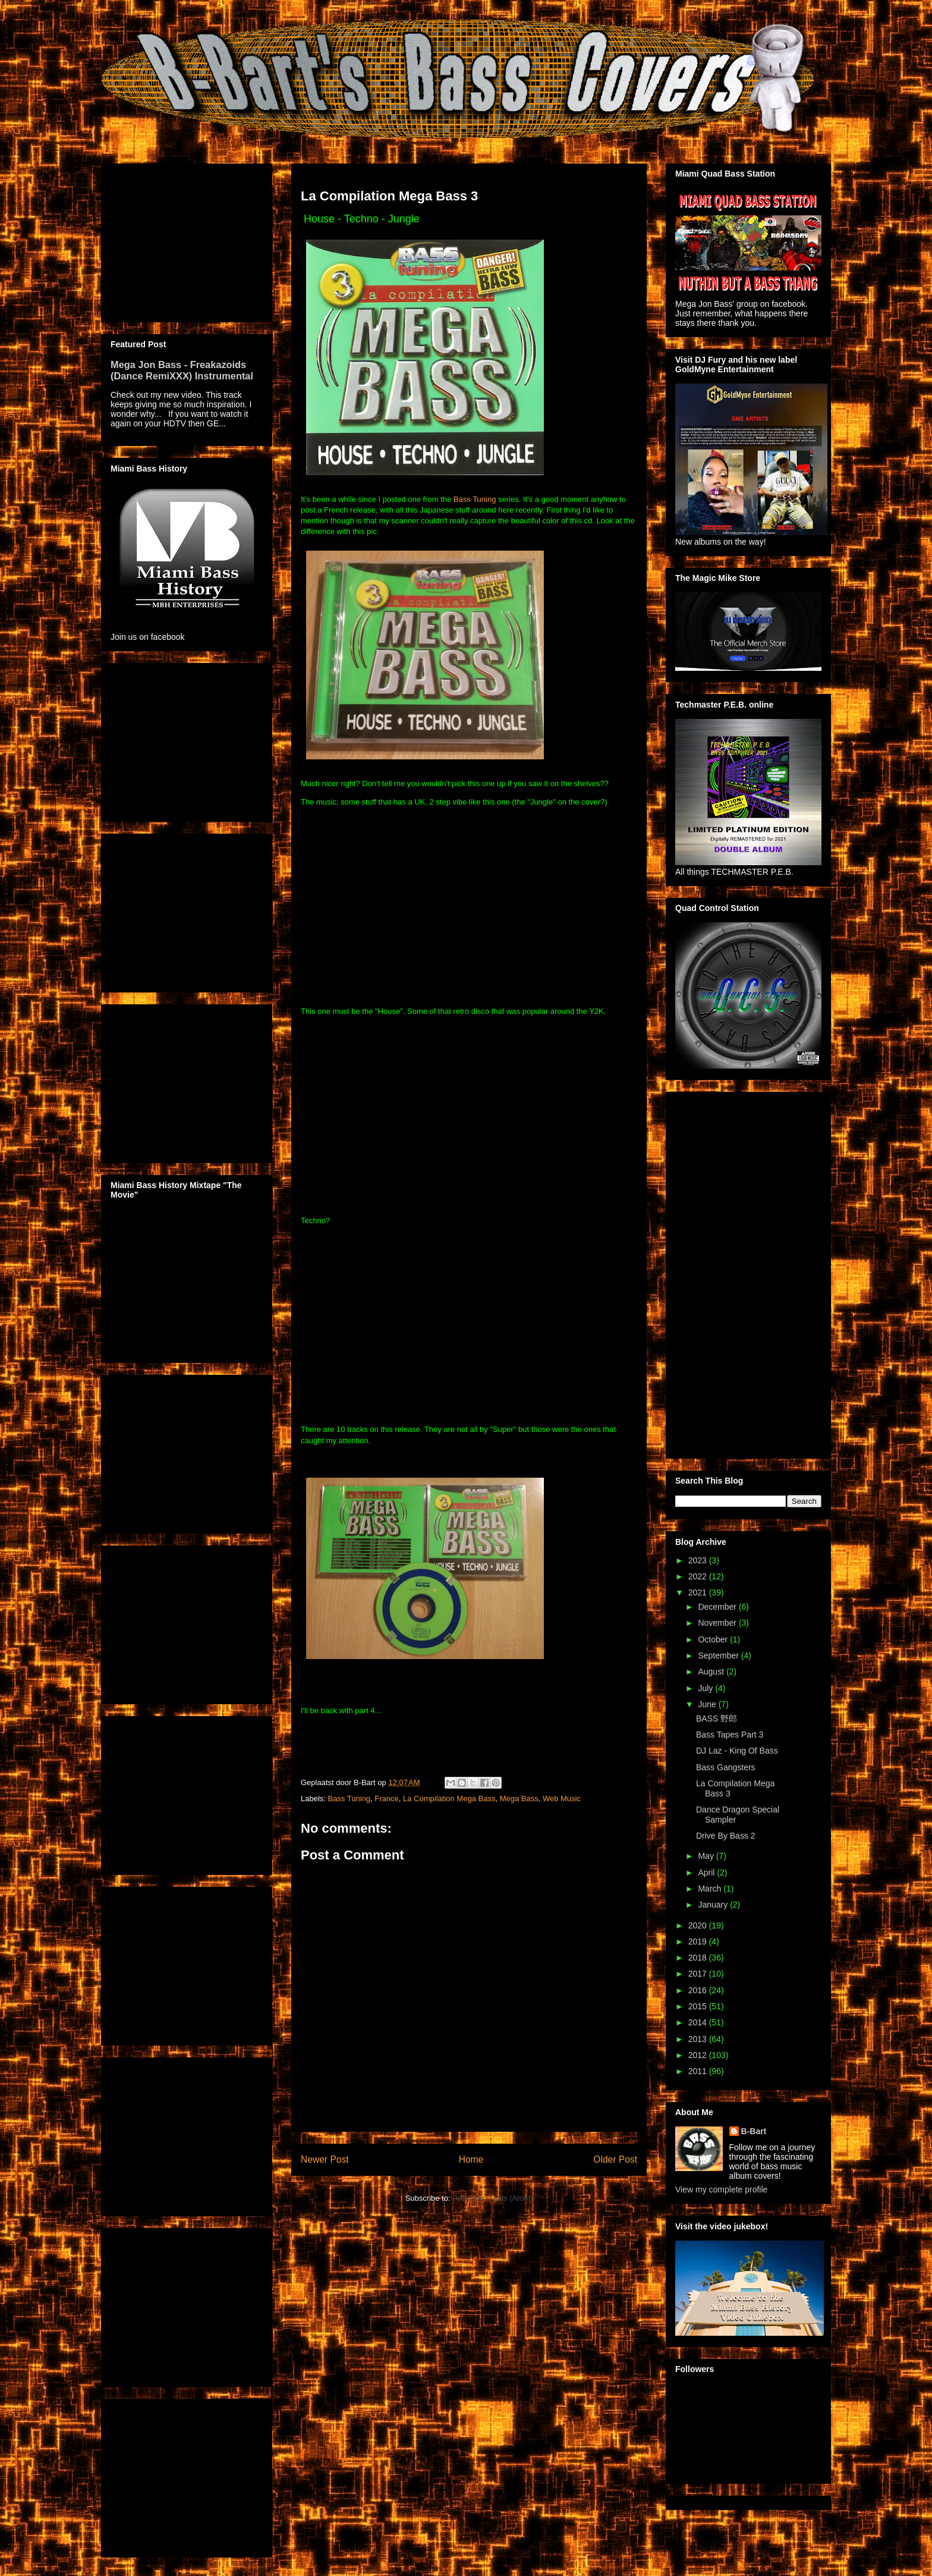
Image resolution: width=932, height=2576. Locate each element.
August (712, 1671)
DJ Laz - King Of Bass (737, 1750)
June (708, 1704)
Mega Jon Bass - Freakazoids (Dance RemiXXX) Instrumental (182, 370)
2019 (698, 1941)
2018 (698, 1957)
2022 (698, 1576)
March (710, 1888)
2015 (698, 2006)
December (718, 1606)
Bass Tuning (475, 499)
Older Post (615, 2159)
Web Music (562, 1798)
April (707, 1872)
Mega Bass (519, 1798)
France (386, 1798)
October (714, 1639)
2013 (698, 2039)
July (706, 1688)
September (719, 1655)
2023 (698, 1560)
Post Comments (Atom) (492, 2198)
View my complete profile (721, 2189)
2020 (698, 1925)
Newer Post (325, 2159)
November (718, 1623)
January (714, 1904)
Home (471, 2159)
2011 (698, 2071)
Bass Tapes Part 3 (729, 1734)
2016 (698, 1990)
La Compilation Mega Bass (449, 1798)
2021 (698, 1592)
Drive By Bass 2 (725, 1835)
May (707, 1856)
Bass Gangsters (725, 1767)
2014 (698, 2022)
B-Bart (754, 2131)
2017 (698, 1973)
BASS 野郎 (716, 1718)
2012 (698, 2055)
